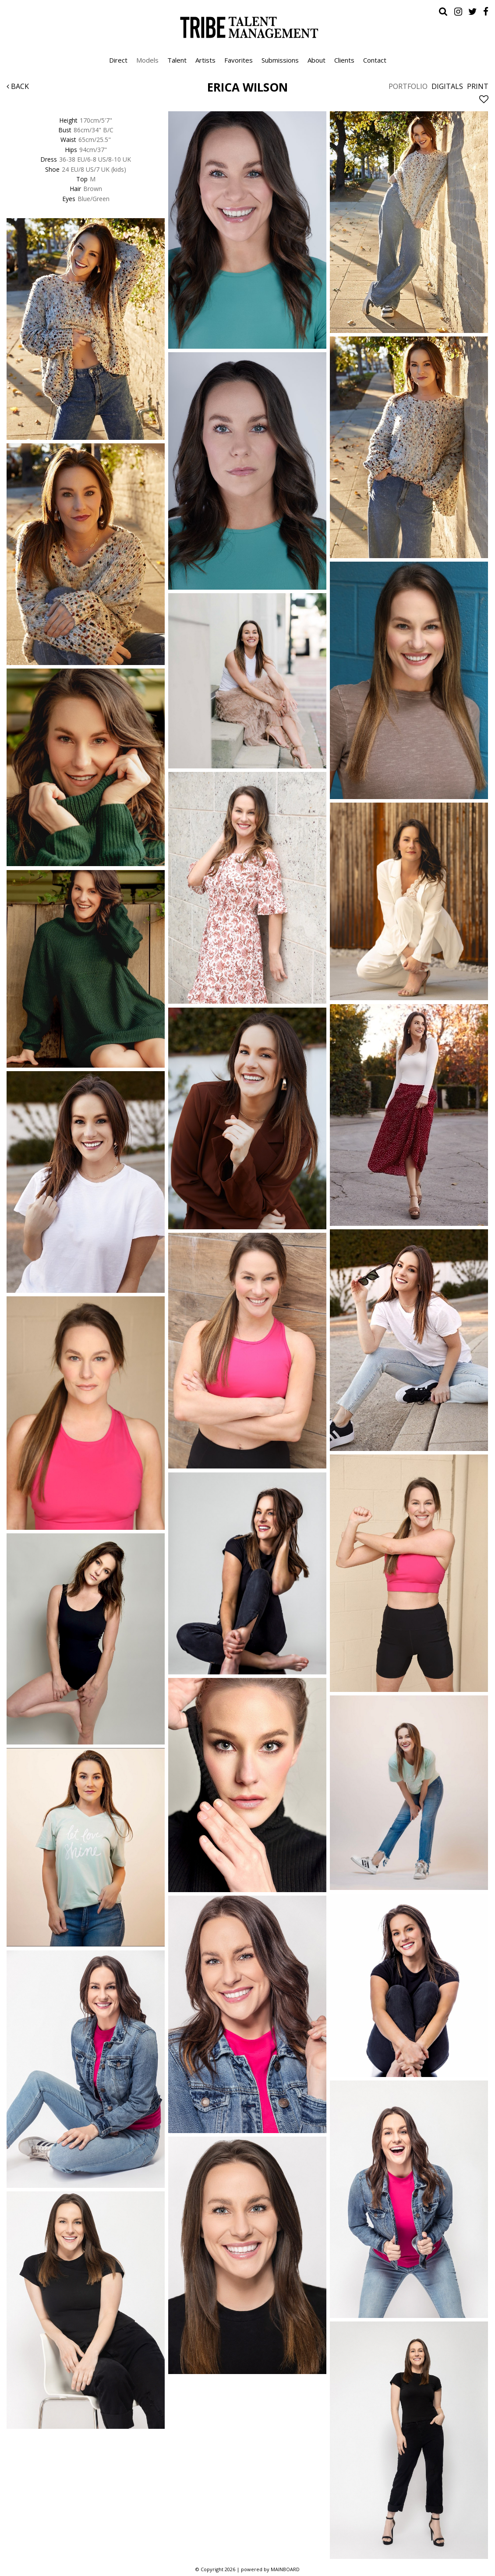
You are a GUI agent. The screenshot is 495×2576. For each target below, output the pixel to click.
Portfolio (408, 86)
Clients (344, 60)
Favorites (238, 60)
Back (18, 86)
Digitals (447, 86)
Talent (177, 60)
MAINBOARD (285, 2569)
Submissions (280, 60)
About (316, 60)
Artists (205, 60)
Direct (118, 60)
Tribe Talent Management (247, 27)
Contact (374, 60)
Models (147, 60)
